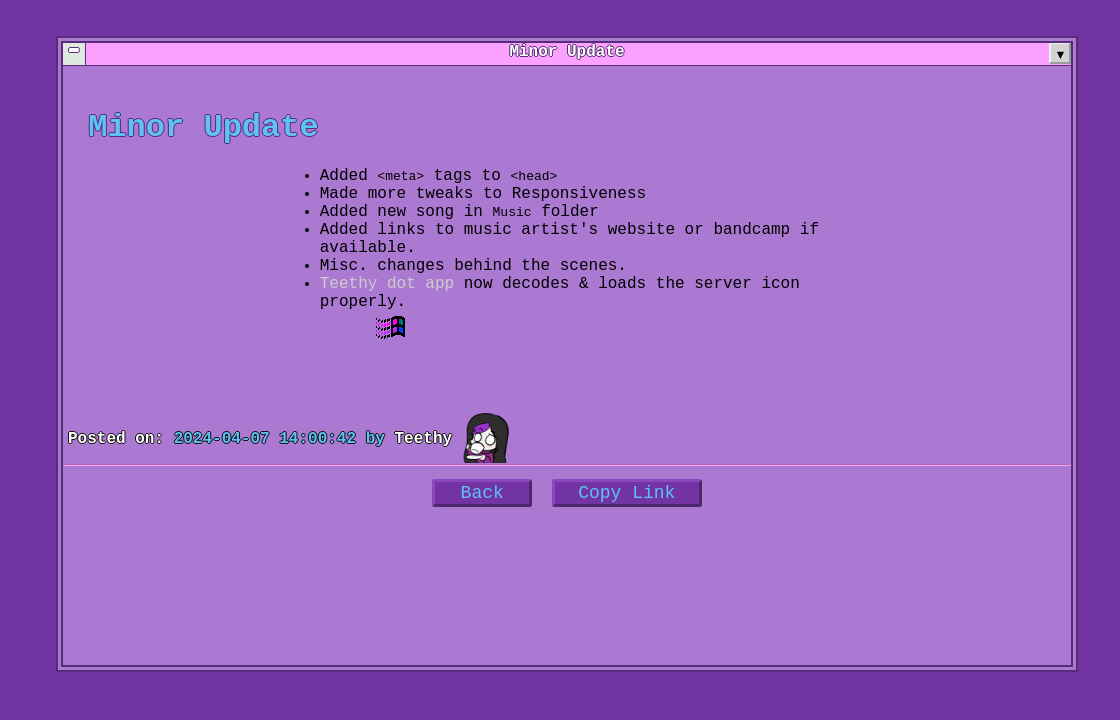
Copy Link (626, 537)
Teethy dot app (387, 316)
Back (482, 537)
